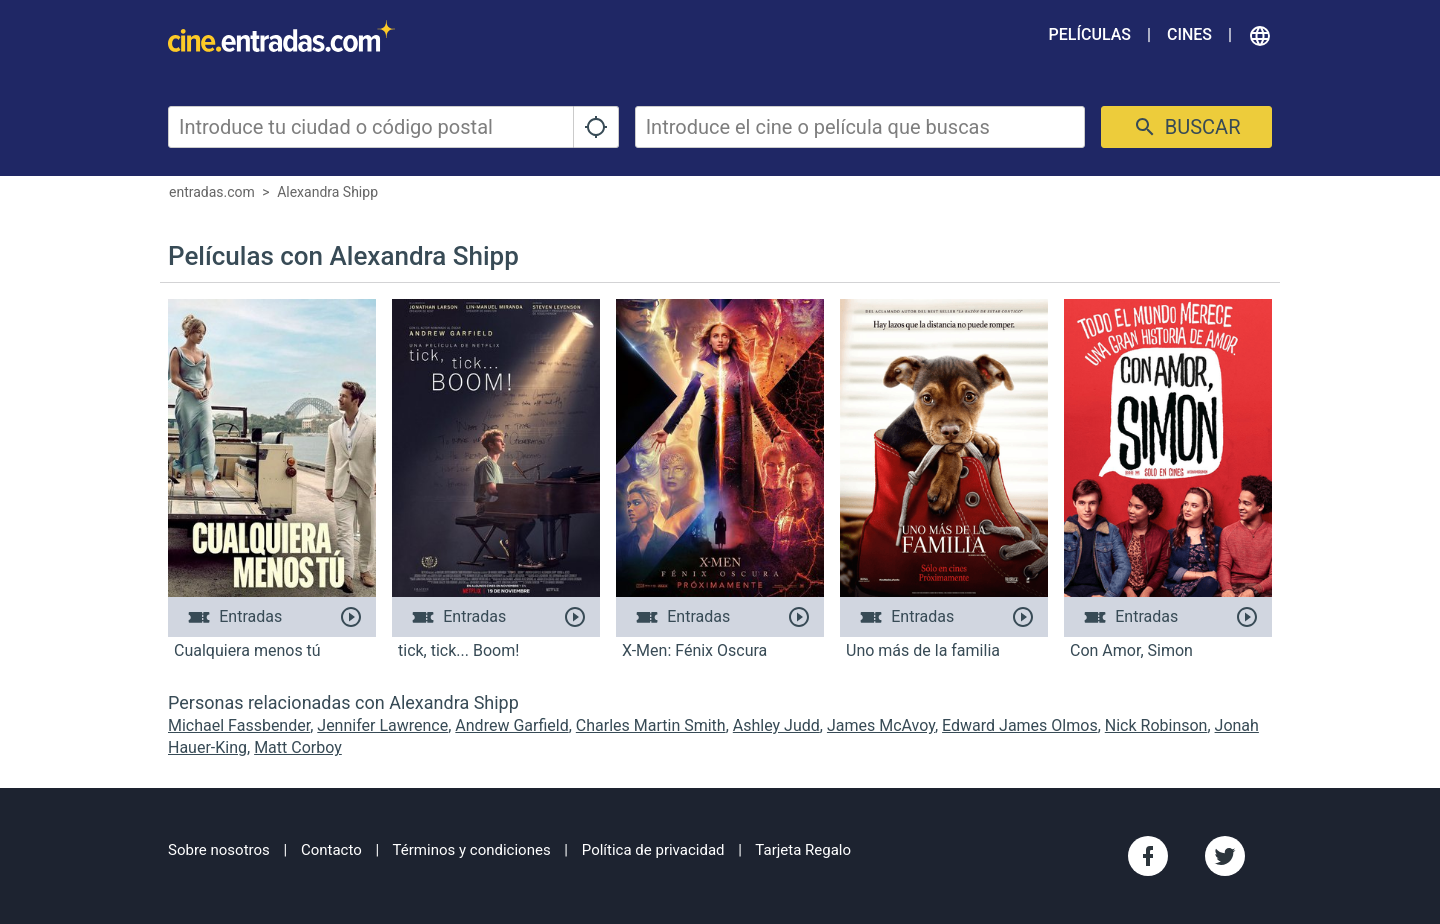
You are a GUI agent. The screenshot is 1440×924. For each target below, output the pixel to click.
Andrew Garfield (511, 725)
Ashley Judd (776, 725)
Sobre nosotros (219, 850)
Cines (1189, 34)
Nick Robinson (1156, 725)
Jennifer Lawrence (382, 725)
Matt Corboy (298, 747)
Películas (1090, 34)
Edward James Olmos (1020, 725)
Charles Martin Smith (651, 725)
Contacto (331, 850)
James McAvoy (881, 725)
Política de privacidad (653, 850)
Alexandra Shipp (327, 192)
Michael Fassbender (239, 725)
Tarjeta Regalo (803, 850)
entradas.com (212, 192)
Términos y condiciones (472, 850)
